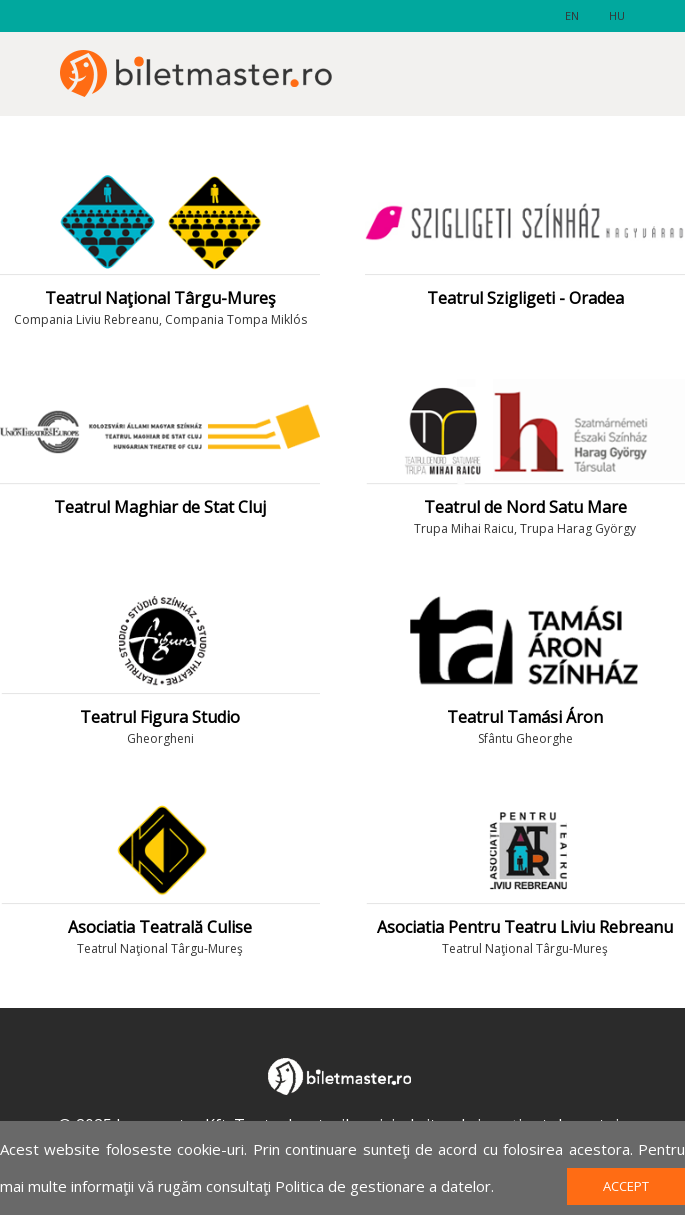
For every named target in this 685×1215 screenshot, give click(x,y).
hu (617, 15)
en (572, 15)
